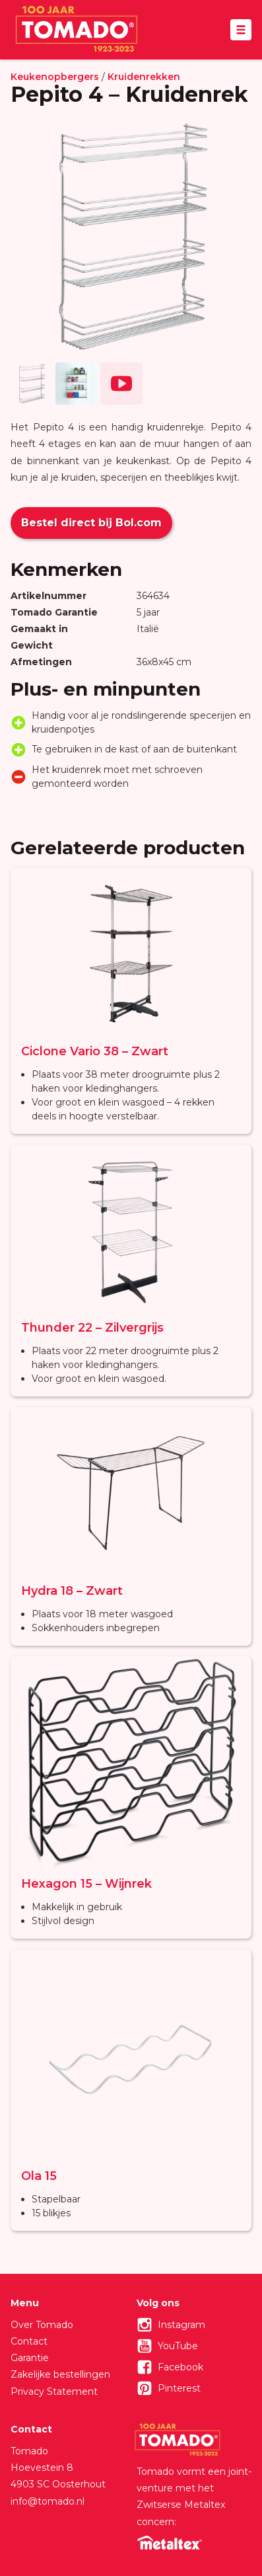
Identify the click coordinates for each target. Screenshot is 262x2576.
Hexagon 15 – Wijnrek (86, 1883)
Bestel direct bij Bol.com (91, 522)
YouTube (178, 2346)
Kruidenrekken (144, 77)
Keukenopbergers (55, 77)
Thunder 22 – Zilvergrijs (92, 1327)
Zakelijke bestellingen (60, 2374)
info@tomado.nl (47, 2501)
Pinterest (179, 2388)
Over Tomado (42, 2325)
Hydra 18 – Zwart (72, 1591)
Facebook (180, 2367)
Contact (29, 2341)
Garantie (30, 2358)
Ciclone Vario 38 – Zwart (94, 1051)
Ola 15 (39, 2176)
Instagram (181, 2325)
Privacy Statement (54, 2391)
